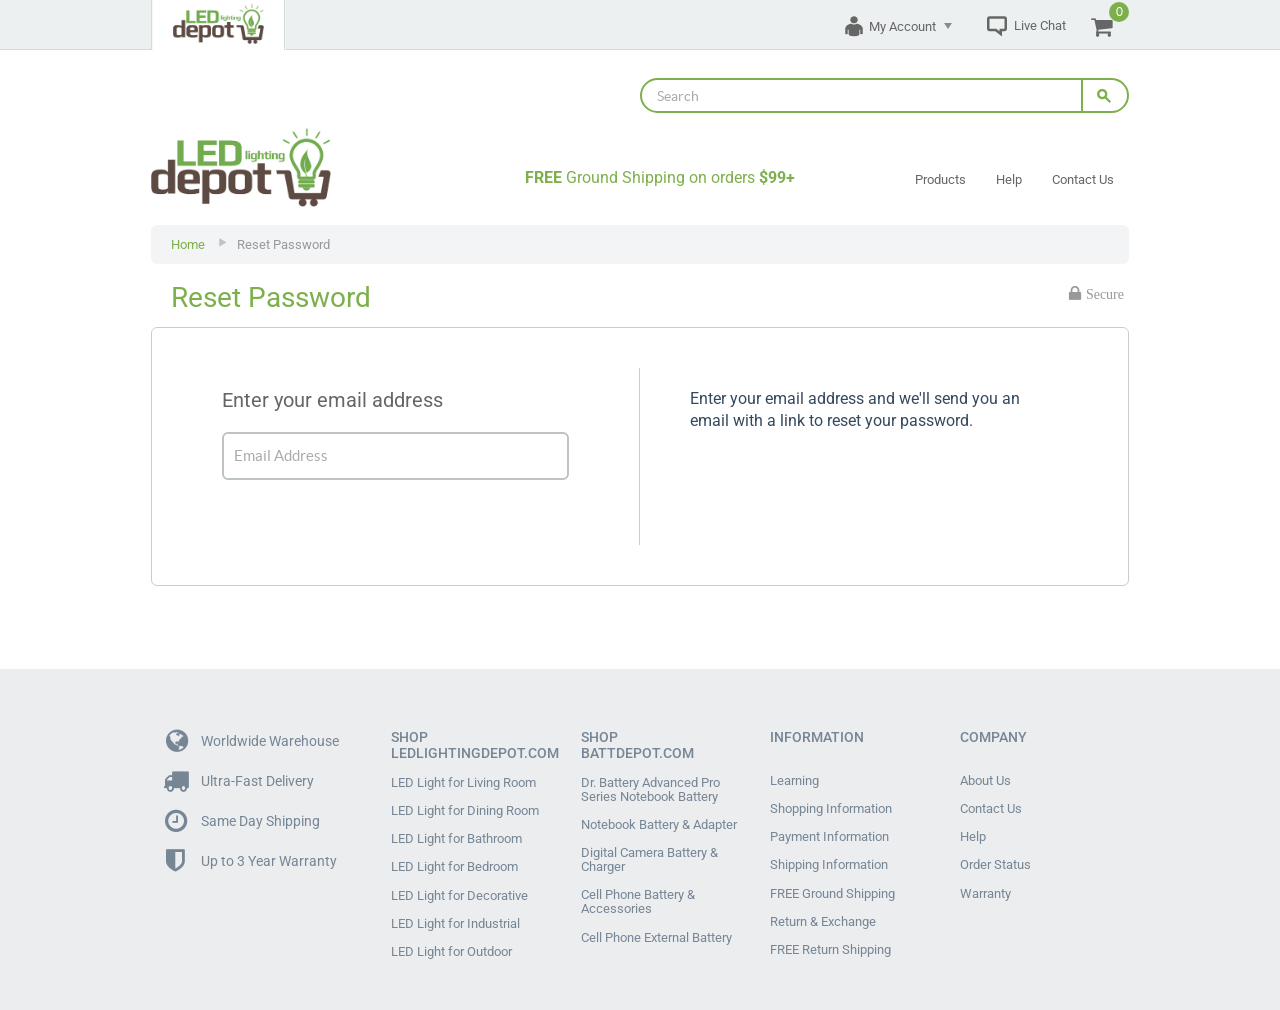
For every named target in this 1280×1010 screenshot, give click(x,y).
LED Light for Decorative (459, 871)
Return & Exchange (823, 891)
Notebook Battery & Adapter (659, 819)
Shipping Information (829, 847)
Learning (794, 781)
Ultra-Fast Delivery (240, 781)
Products (940, 179)
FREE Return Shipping (830, 913)
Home (188, 244)
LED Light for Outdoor (451, 915)
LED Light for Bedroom (454, 849)
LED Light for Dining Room (465, 805)
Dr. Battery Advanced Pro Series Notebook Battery (650, 790)
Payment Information (829, 825)
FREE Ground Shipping (832, 869)
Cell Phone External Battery (656, 913)
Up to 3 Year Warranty (251, 861)
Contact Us (1083, 179)
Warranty (985, 869)
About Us (985, 781)
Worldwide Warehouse (252, 741)
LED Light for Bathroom (456, 827)
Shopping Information (831, 803)
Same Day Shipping (243, 821)
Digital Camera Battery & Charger (649, 848)
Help (1009, 179)
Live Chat (1040, 25)
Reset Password (283, 244)
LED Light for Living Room (463, 783)
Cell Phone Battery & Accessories (638, 884)
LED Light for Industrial (455, 893)
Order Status (995, 847)
